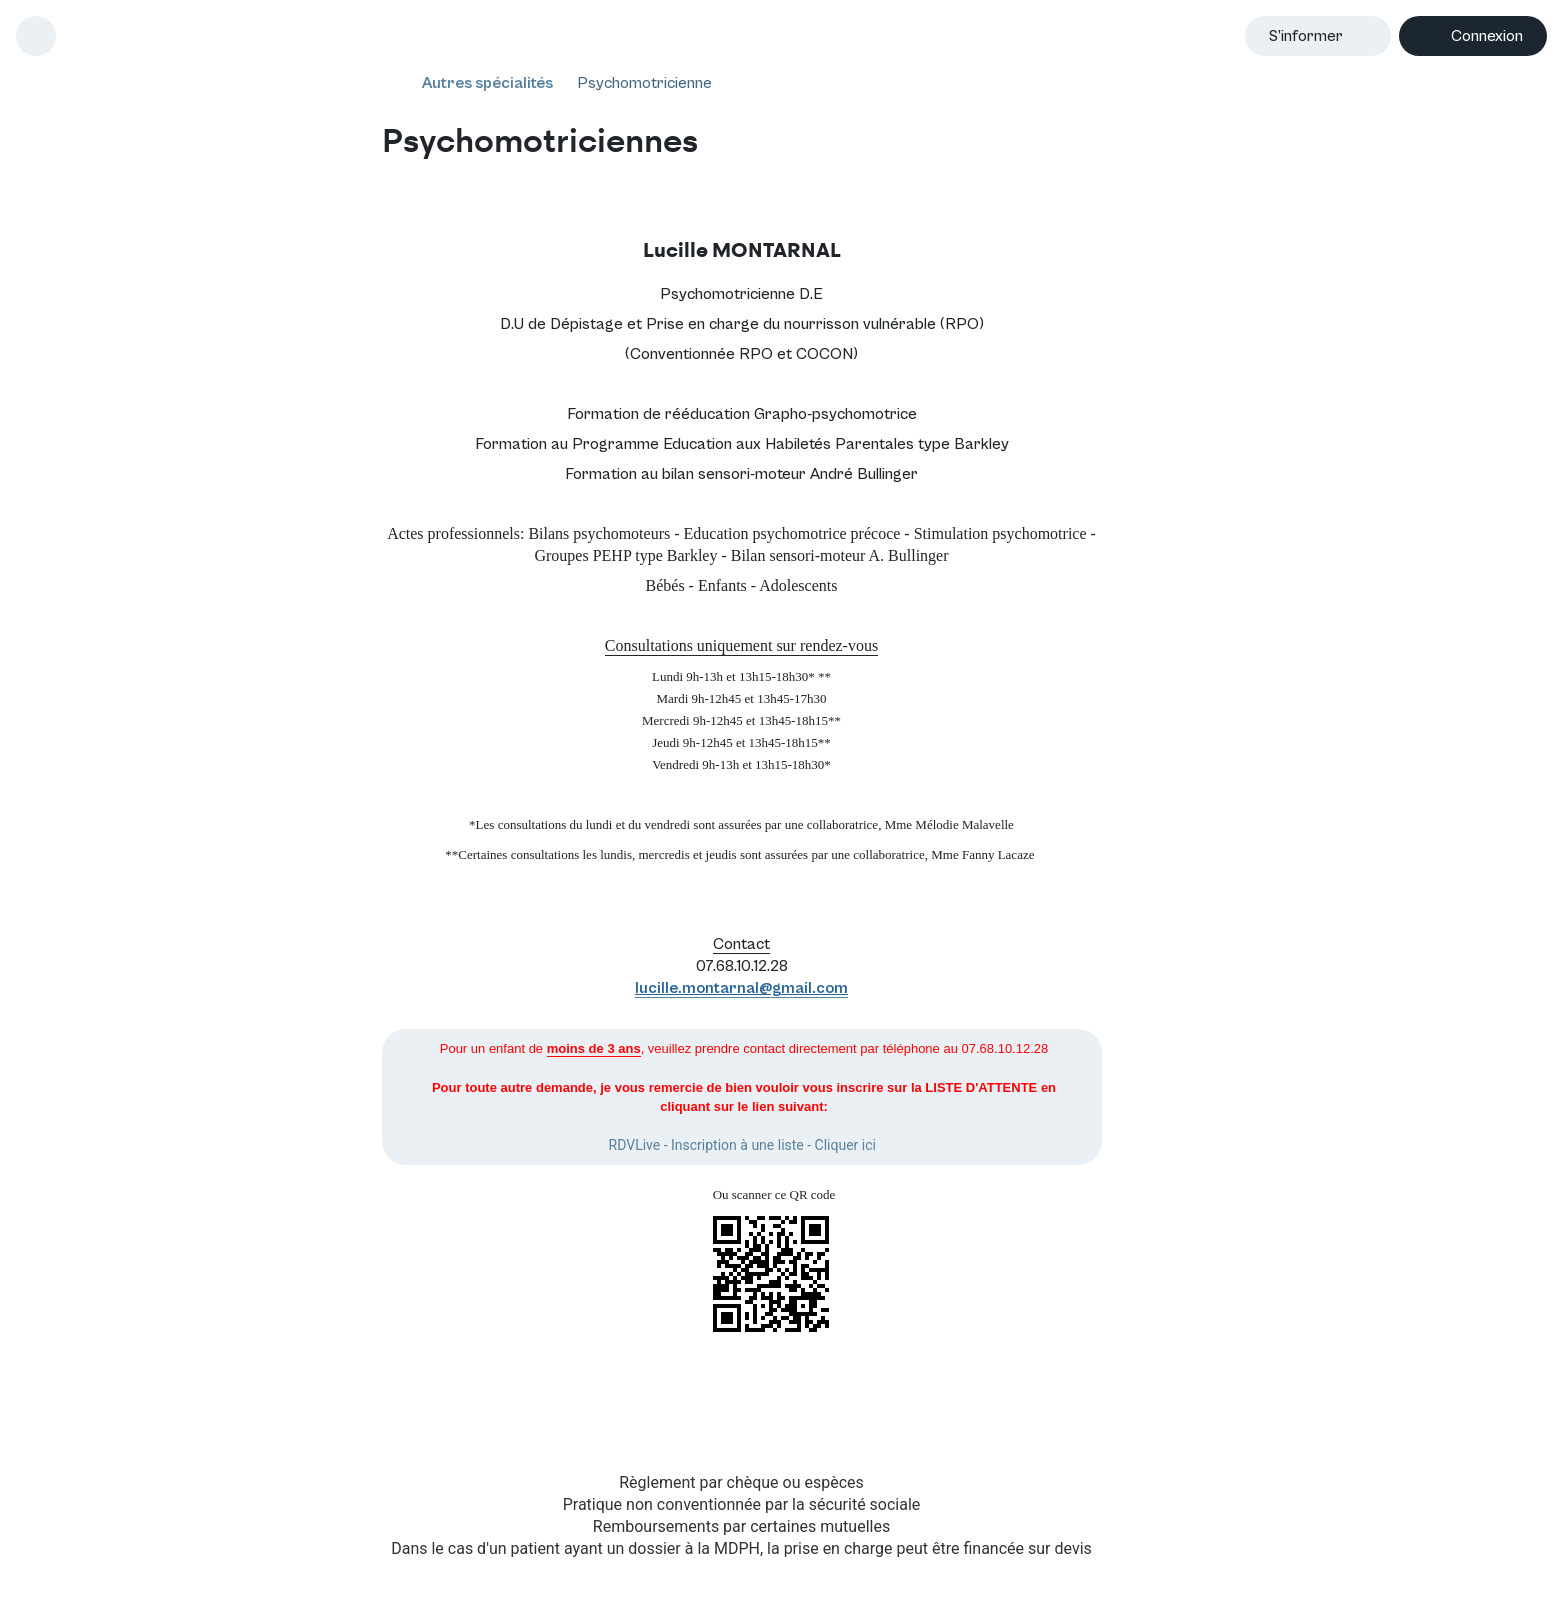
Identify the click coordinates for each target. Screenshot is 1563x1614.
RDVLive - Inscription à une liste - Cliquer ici (742, 1145)
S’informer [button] (1306, 36)
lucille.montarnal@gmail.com (741, 988)
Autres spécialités (487, 83)
